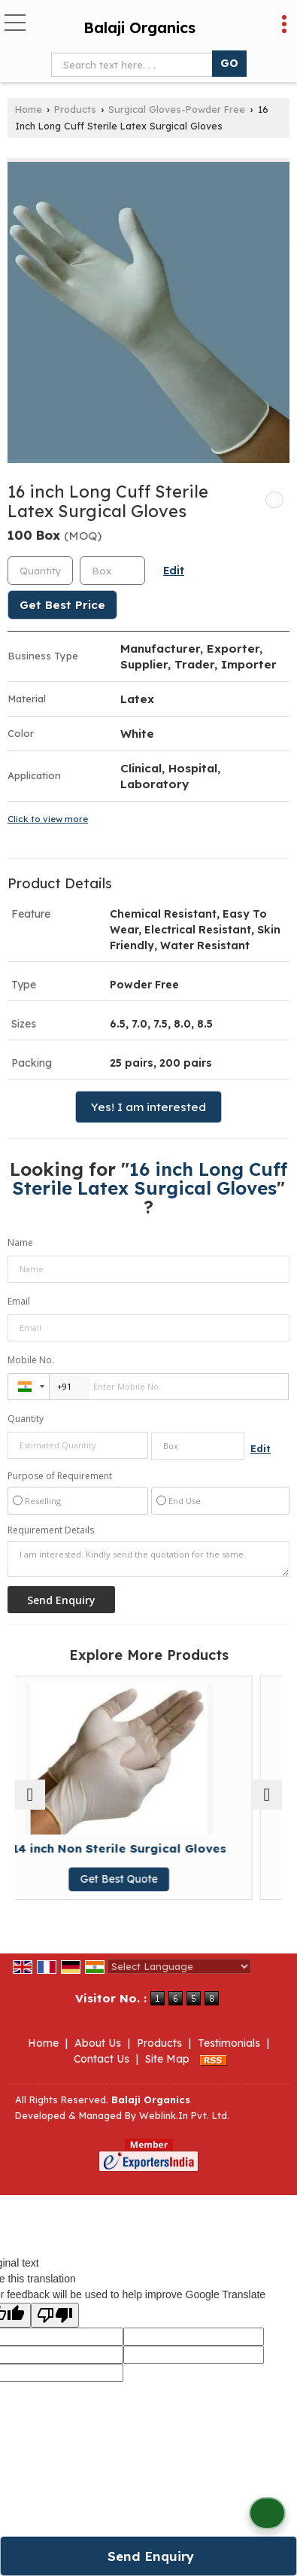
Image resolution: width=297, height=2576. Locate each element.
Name (20, 1242)
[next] (267, 1795)
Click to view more (48, 818)
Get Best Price (62, 605)
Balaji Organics (139, 27)
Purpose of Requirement (60, 1476)
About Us (97, 2043)
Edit (173, 570)
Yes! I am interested (148, 1107)
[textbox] (135, 65)
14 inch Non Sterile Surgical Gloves (149, 1848)
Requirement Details (51, 1530)
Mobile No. (31, 1359)
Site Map (167, 2059)
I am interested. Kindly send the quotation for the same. (148, 1559)
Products (75, 109)
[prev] (30, 1795)
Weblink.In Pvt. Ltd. (184, 2115)
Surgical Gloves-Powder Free (176, 109)
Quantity (26, 1418)
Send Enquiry (151, 2556)
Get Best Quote (148, 1879)
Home (28, 109)
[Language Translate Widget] (179, 1966)
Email (19, 1301)
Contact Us (101, 2059)
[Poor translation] (55, 2315)
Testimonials (229, 2043)
